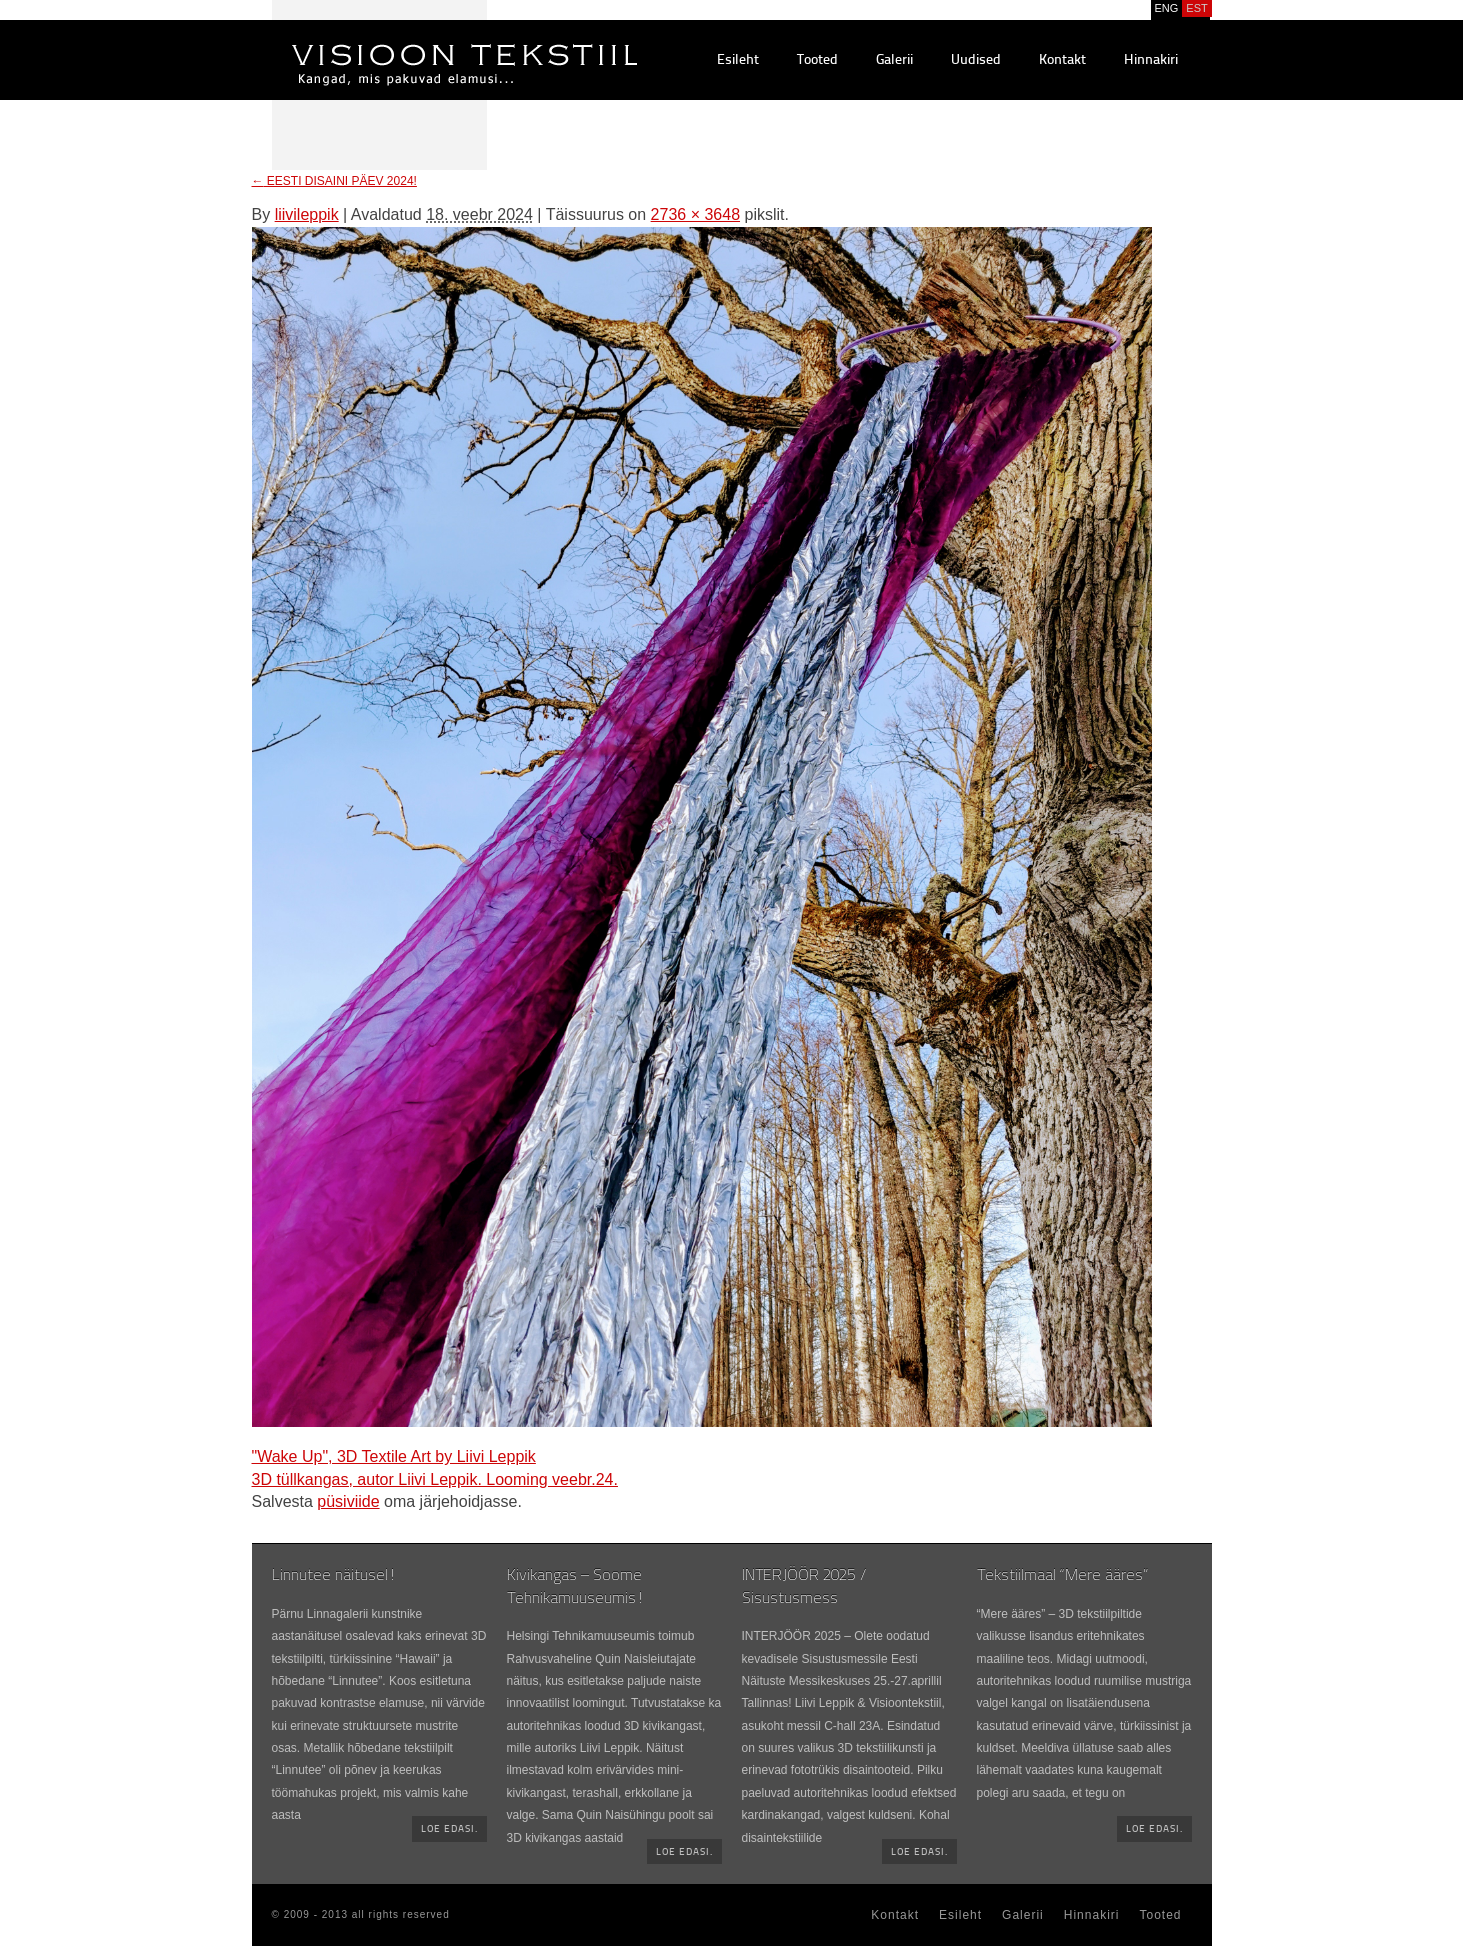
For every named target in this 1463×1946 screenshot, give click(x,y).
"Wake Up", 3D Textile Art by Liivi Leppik (394, 1456)
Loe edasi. (449, 1829)
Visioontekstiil (419, 41)
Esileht (738, 60)
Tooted (817, 60)
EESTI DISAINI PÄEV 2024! (334, 181)
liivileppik (307, 214)
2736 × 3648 (695, 214)
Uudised (976, 60)
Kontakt (1062, 60)
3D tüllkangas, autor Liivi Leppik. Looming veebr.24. (435, 1479)
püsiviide (348, 1501)
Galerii (894, 60)
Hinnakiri (1151, 60)
